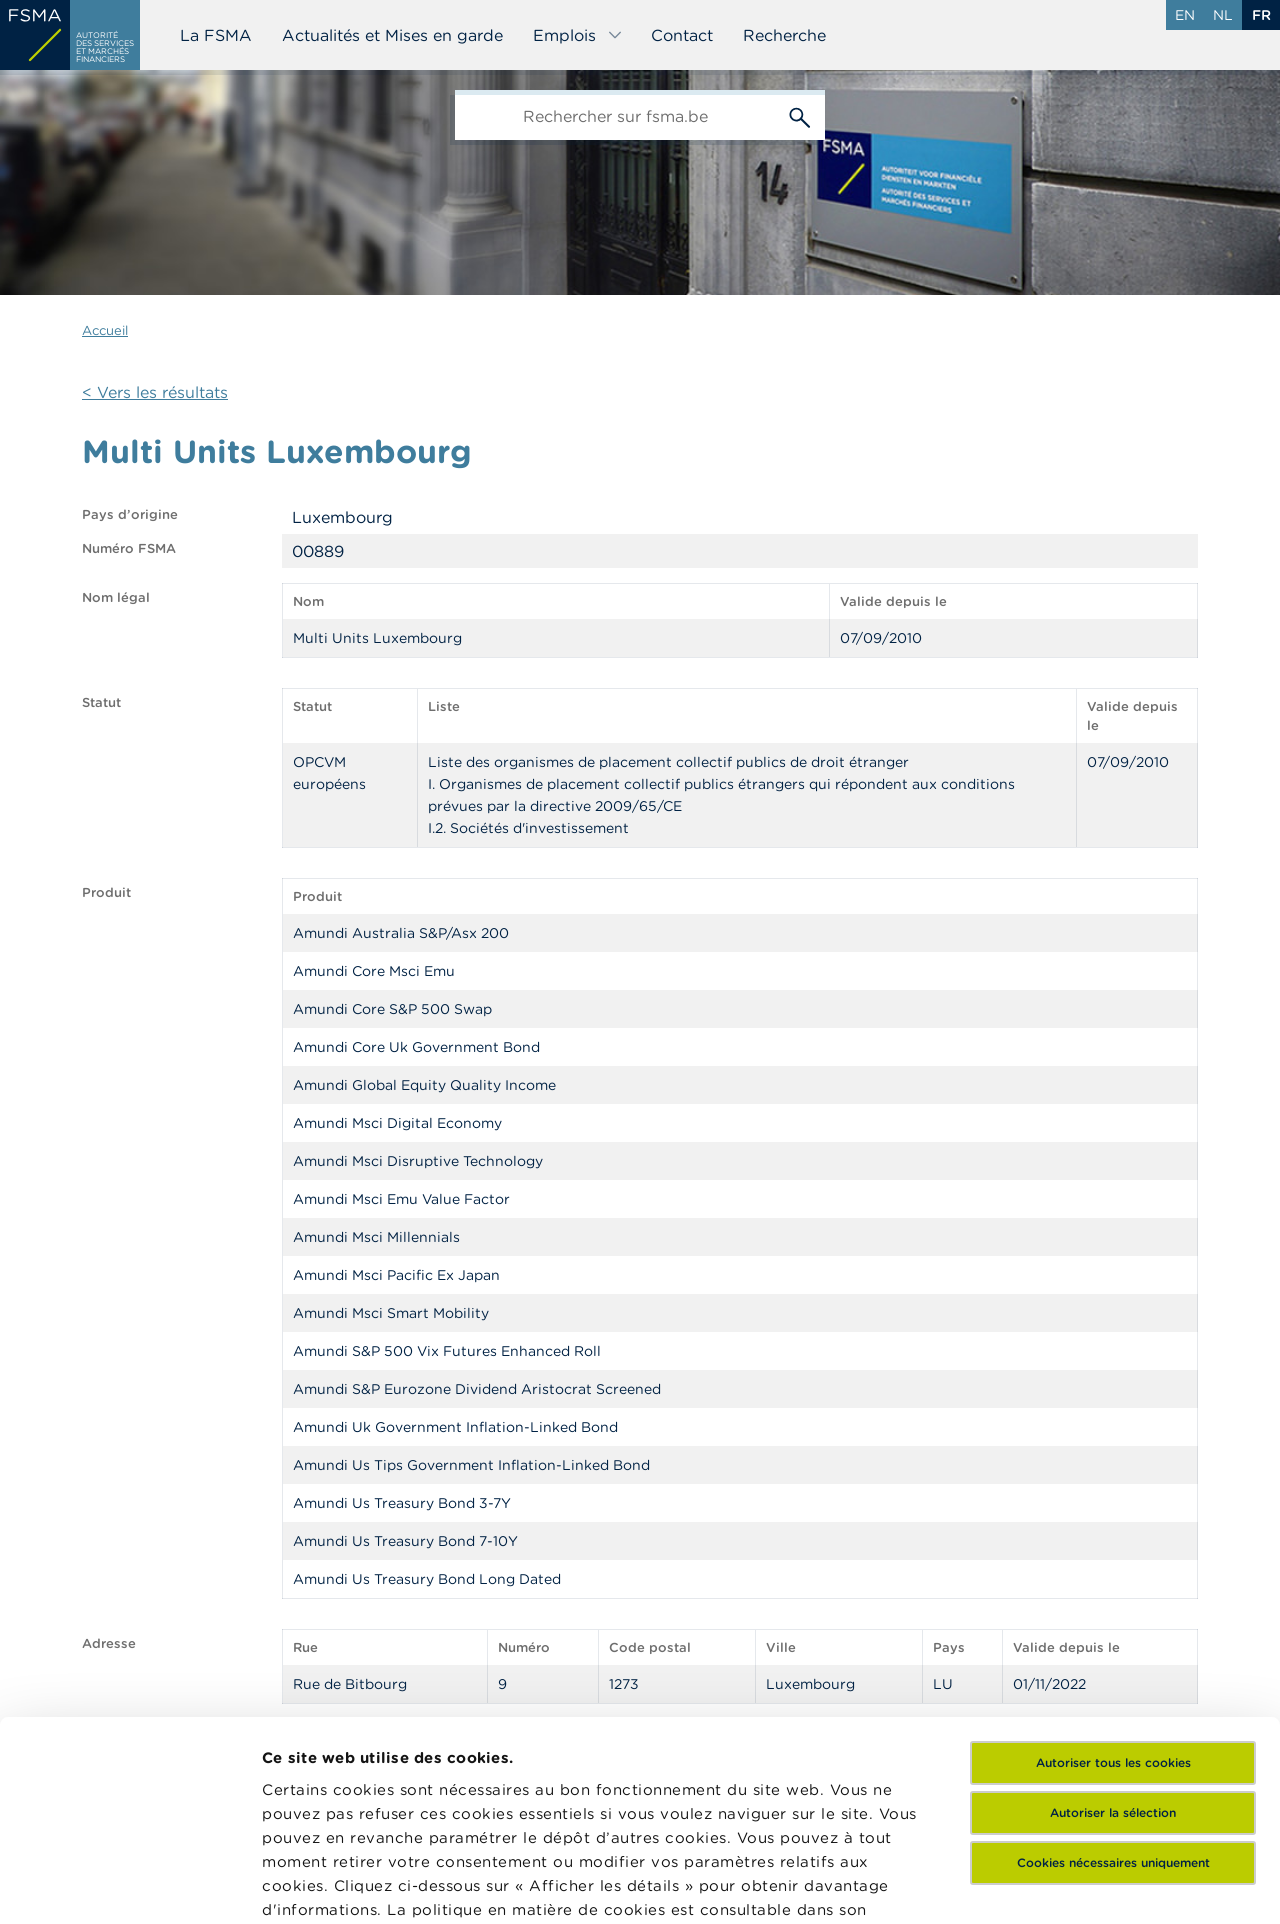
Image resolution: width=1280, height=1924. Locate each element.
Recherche (784, 35)
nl (1223, 15)
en (1185, 15)
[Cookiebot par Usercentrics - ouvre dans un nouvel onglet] (129, 1885)
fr (1261, 15)
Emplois (578, 35)
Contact (682, 35)
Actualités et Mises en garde (392, 35)
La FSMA (216, 35)
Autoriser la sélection (1113, 1613)
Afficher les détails (335, 1884)
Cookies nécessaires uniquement (1113, 1663)
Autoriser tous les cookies (1113, 1563)
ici (359, 1734)
